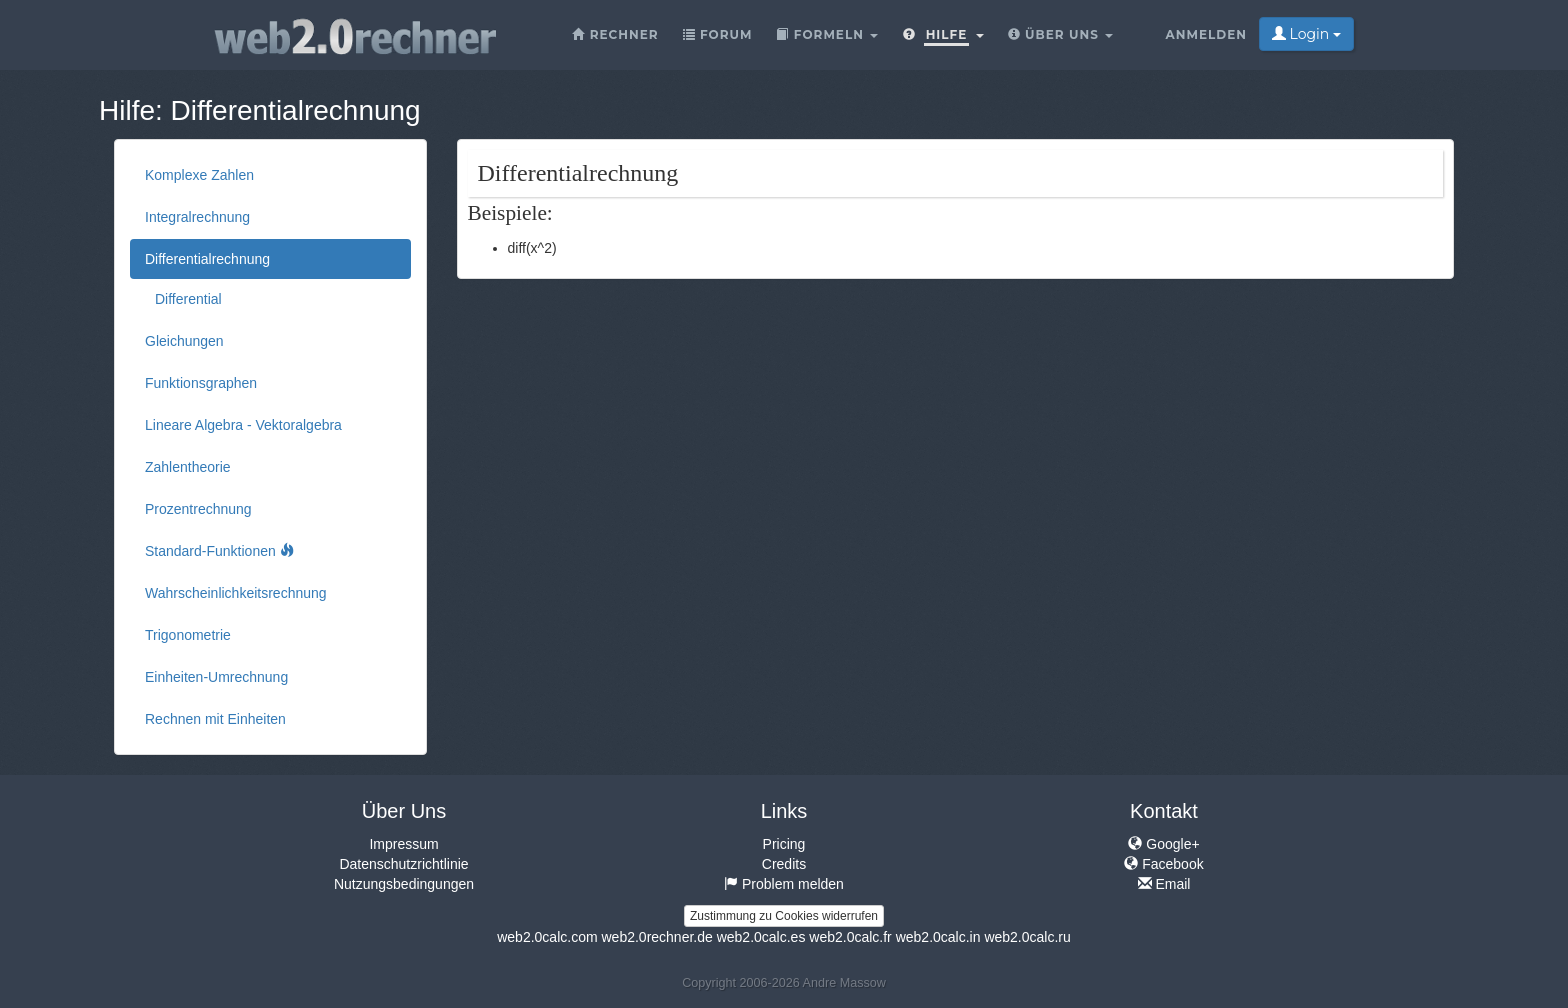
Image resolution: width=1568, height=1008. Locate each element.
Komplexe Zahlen (199, 175)
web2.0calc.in (938, 937)
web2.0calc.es (761, 937)
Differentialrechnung (296, 110)
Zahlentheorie (188, 467)
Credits (784, 864)
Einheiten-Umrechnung (216, 677)
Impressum (403, 844)
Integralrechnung (197, 217)
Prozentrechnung (198, 509)
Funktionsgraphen (201, 383)
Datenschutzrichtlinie (403, 864)
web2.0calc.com (547, 937)
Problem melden (784, 884)
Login (1306, 34)
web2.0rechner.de (656, 937)
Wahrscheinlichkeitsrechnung (236, 593)
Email (1164, 884)
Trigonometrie (188, 635)
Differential (188, 299)
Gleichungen (184, 341)
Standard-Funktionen (219, 551)
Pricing (784, 844)
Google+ (1163, 844)
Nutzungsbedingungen (404, 884)
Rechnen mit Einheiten (215, 719)
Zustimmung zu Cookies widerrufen (784, 916)
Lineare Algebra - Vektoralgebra (243, 425)
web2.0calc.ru (1027, 937)
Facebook (1163, 864)
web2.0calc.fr (850, 937)
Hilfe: (131, 110)
